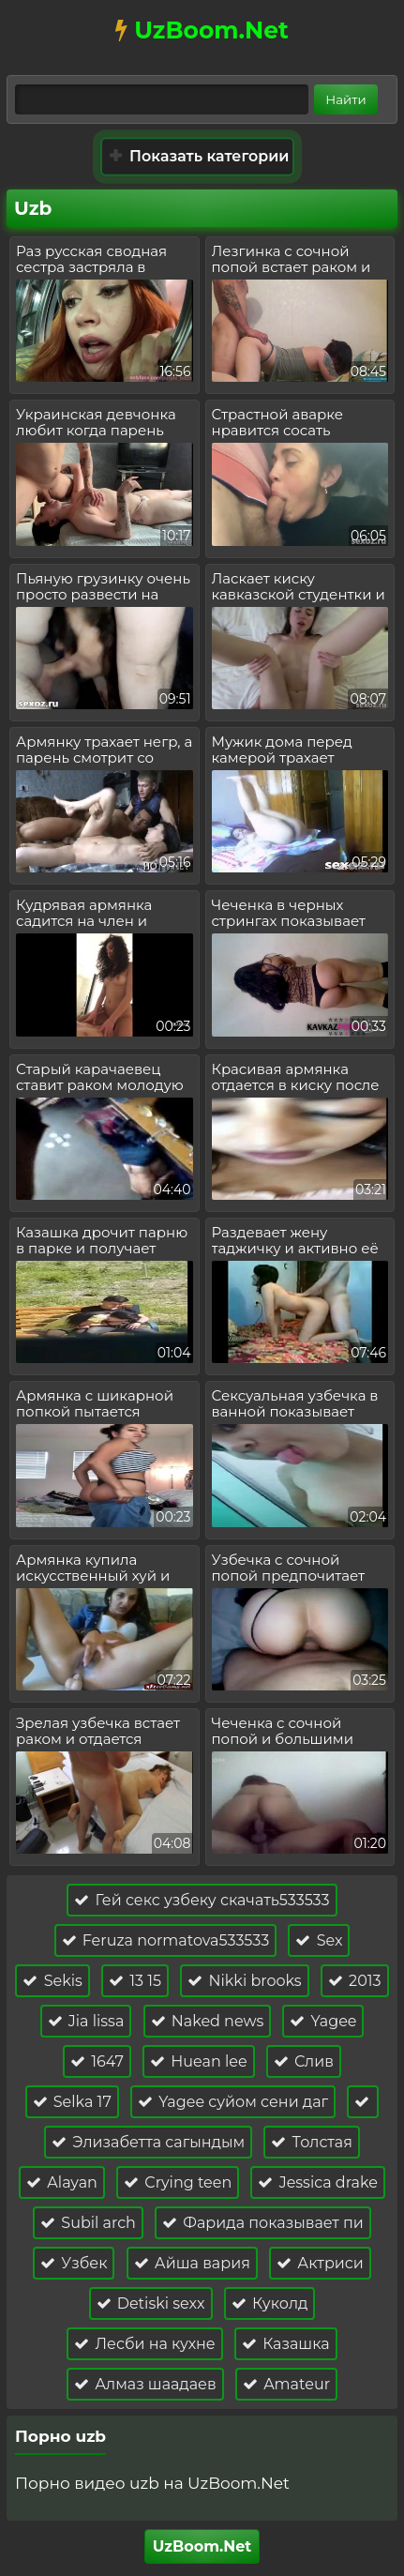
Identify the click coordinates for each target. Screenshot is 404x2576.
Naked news (207, 2021)
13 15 (135, 1981)
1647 (97, 2061)
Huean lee (198, 2061)
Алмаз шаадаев (145, 2384)
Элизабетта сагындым (148, 2142)
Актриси (320, 2263)
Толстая (311, 2142)
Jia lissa (86, 2021)
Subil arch (88, 2223)
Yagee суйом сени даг (233, 2102)
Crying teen (178, 2182)
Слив (304, 2061)
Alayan (61, 2182)
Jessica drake (317, 2182)
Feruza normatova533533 (166, 1940)
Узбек (73, 2263)
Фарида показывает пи (263, 2223)
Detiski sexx (151, 2303)
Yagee (323, 2021)
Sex (318, 1940)
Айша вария (192, 2263)
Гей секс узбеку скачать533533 (201, 1900)
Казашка (286, 2344)
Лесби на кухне (144, 2344)
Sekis (52, 1981)
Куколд (270, 2303)
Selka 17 (72, 2102)
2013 (355, 1981)
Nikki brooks (244, 1981)
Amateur (286, 2384)
